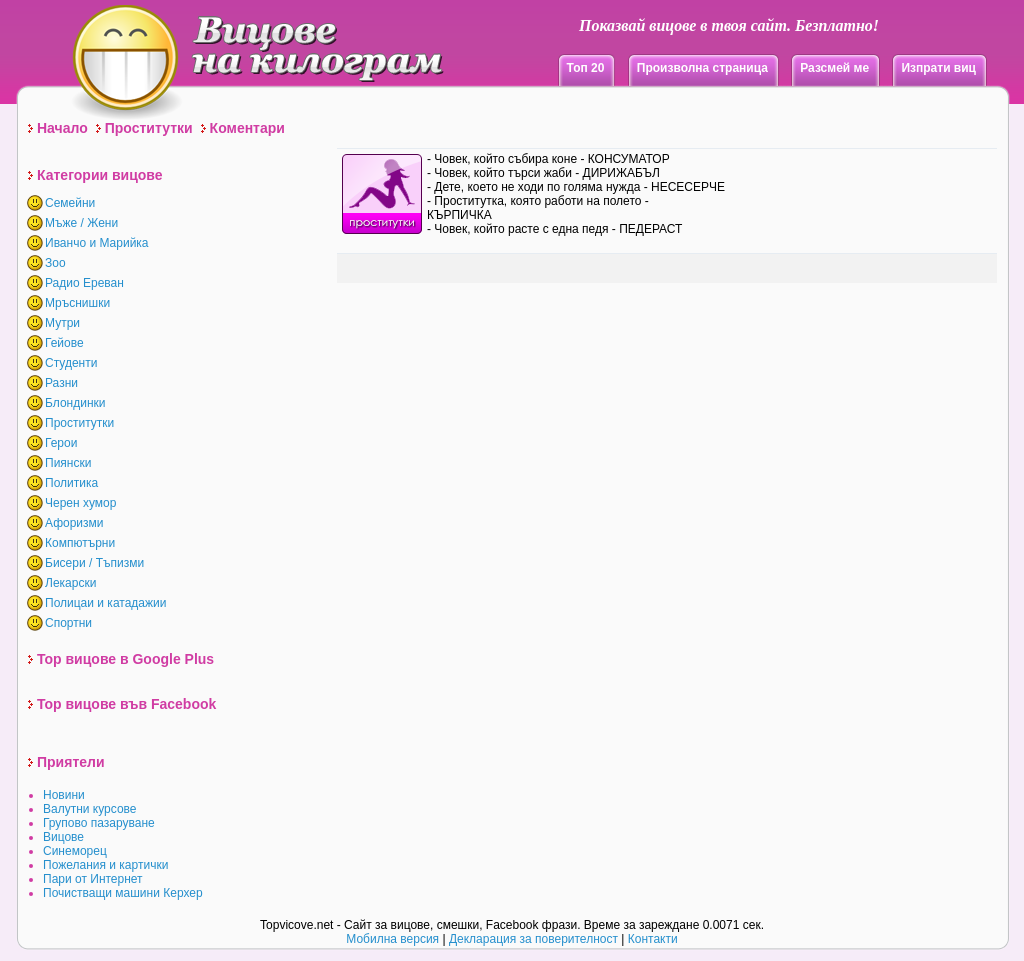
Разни (61, 383)
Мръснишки (77, 303)
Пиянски (68, 463)
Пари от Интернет (93, 879)
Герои (61, 443)
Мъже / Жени (81, 223)
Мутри (62, 323)
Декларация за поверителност (533, 939)
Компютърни (80, 543)
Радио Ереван (84, 283)
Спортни (68, 623)
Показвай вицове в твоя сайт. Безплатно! (729, 25)
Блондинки (75, 403)
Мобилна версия (392, 939)
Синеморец (75, 851)
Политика (71, 483)
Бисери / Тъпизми (94, 563)
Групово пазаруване (99, 823)
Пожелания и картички (105, 865)
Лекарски (70, 583)
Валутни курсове (90, 809)
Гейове (64, 343)
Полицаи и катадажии (105, 603)
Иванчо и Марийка (97, 243)
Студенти (71, 363)
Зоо (55, 263)
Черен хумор (80, 503)
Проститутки (149, 128)
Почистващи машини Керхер (123, 893)
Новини (64, 795)
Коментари (247, 128)
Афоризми (74, 523)
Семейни (70, 203)
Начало (62, 128)
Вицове (63, 837)
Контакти (653, 939)
